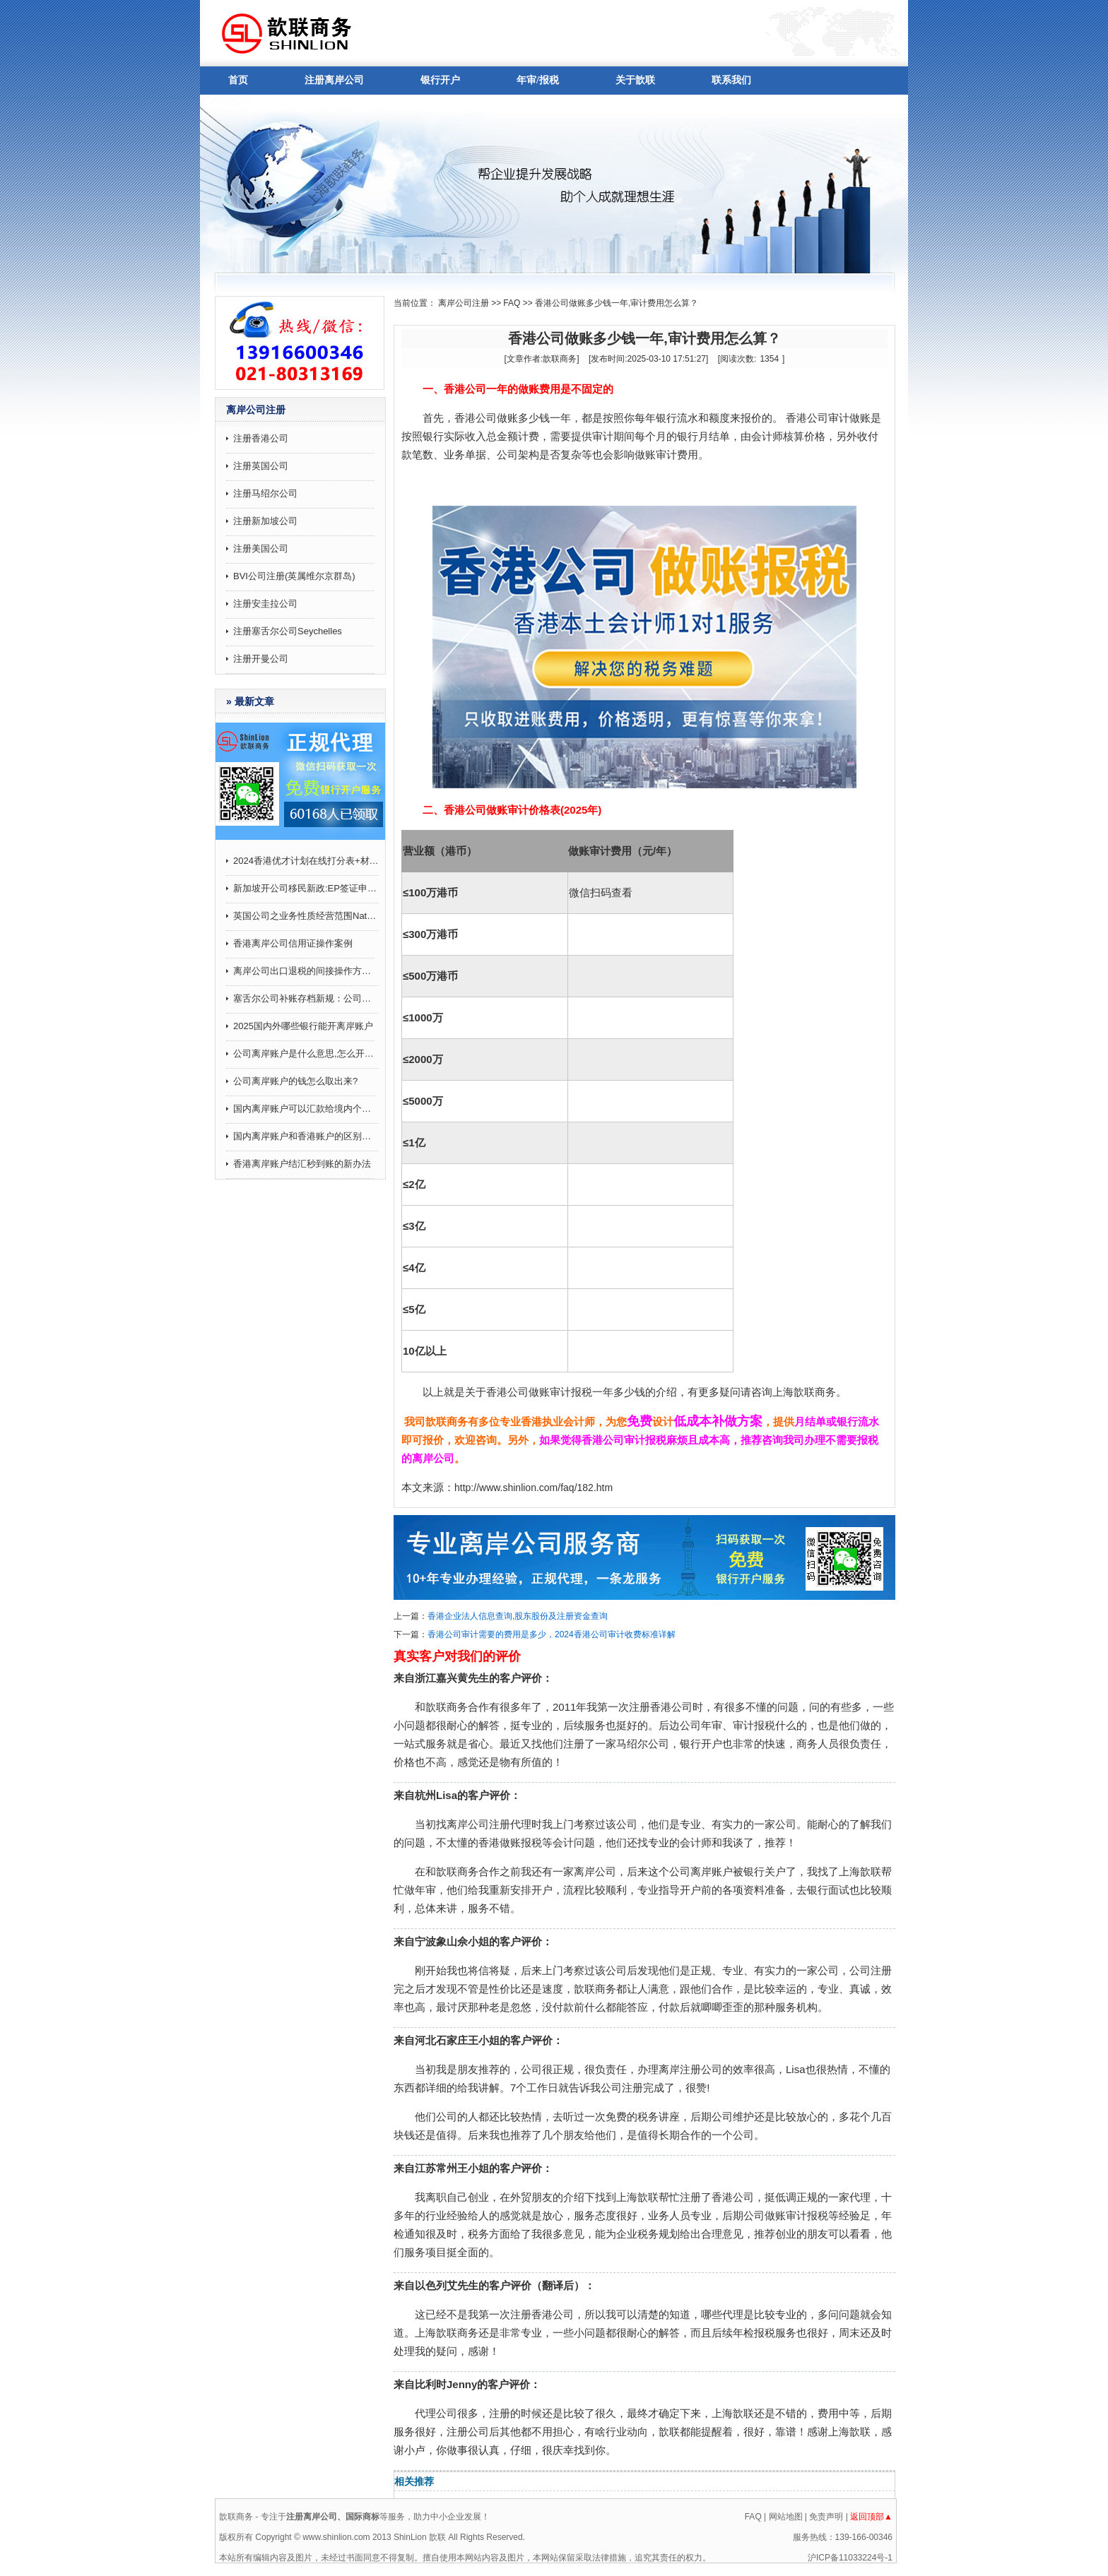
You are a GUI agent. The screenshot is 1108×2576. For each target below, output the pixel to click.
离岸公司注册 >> (469, 303)
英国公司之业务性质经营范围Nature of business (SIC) (306, 915)
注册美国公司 (260, 548)
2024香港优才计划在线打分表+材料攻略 (306, 860)
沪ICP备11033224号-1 (850, 2558)
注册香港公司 (260, 438)
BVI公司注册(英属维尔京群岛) (294, 576)
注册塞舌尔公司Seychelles (287, 631)
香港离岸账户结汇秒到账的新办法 (302, 1163)
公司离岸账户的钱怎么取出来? (295, 1081)
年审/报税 (538, 80)
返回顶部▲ (871, 2517)
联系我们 (731, 80)
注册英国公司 (260, 466)
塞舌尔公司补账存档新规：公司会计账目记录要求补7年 (306, 998)
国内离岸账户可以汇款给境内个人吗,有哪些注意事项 (306, 1108)
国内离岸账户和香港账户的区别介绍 (306, 1136)
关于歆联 (635, 80)
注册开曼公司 (260, 658)
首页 (238, 80)
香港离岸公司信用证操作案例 (293, 943)
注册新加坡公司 (265, 521)
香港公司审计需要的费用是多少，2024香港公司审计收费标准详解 (552, 1634)
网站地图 (786, 2517)
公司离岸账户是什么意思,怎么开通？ (306, 1053)
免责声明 (826, 2517)
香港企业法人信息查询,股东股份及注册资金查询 (518, 1616)
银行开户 (440, 80)
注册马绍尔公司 (265, 493)
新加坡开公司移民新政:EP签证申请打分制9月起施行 (306, 888)
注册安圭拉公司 (265, 603)
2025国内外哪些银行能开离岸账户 (303, 1026)
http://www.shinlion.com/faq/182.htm (533, 1487)
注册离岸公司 (334, 80)
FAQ (511, 303)
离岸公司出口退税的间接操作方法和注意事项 (306, 971)
